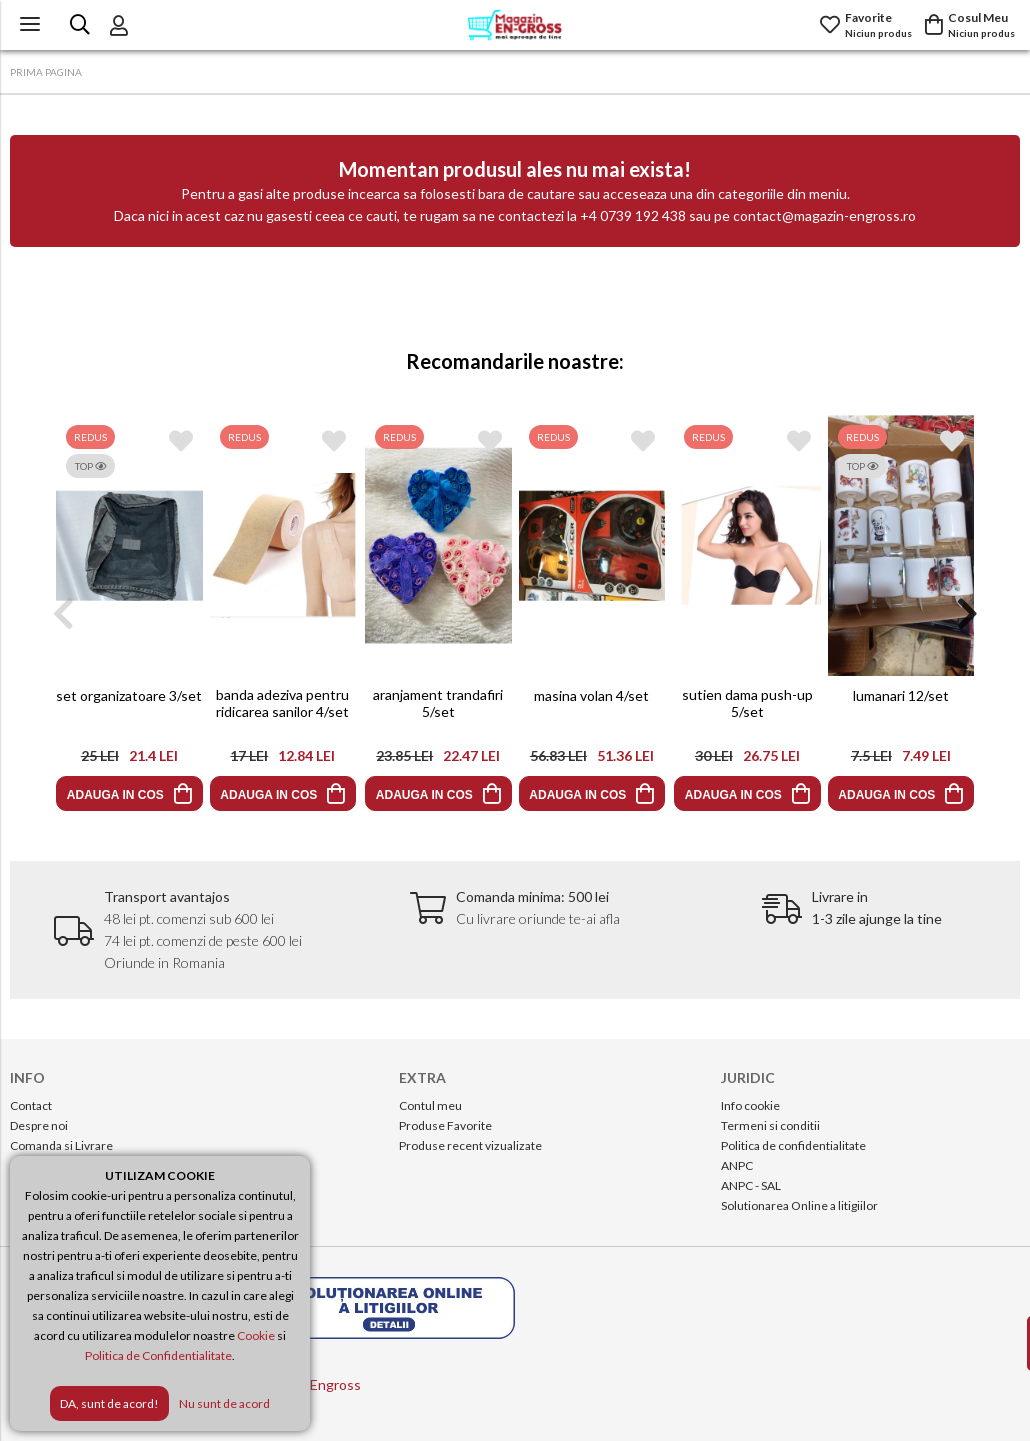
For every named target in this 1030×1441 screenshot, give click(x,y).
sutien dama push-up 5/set (746, 703)
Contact (31, 1105)
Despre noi (39, 1125)
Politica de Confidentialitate (158, 1355)
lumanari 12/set (901, 695)
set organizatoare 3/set (129, 695)
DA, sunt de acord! (109, 1403)
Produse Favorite (445, 1125)
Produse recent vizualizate (470, 1145)
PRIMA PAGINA (46, 72)
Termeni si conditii (770, 1125)
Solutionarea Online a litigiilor (799, 1205)
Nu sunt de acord (224, 1403)
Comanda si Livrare (61, 1145)
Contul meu (430, 1105)
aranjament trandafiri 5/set (438, 703)
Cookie (256, 1335)
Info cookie (750, 1105)
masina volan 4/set (592, 695)
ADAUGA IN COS (114, 795)
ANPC (737, 1165)
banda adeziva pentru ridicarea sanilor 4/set (283, 703)
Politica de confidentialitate (793, 1145)
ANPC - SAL (751, 1185)
